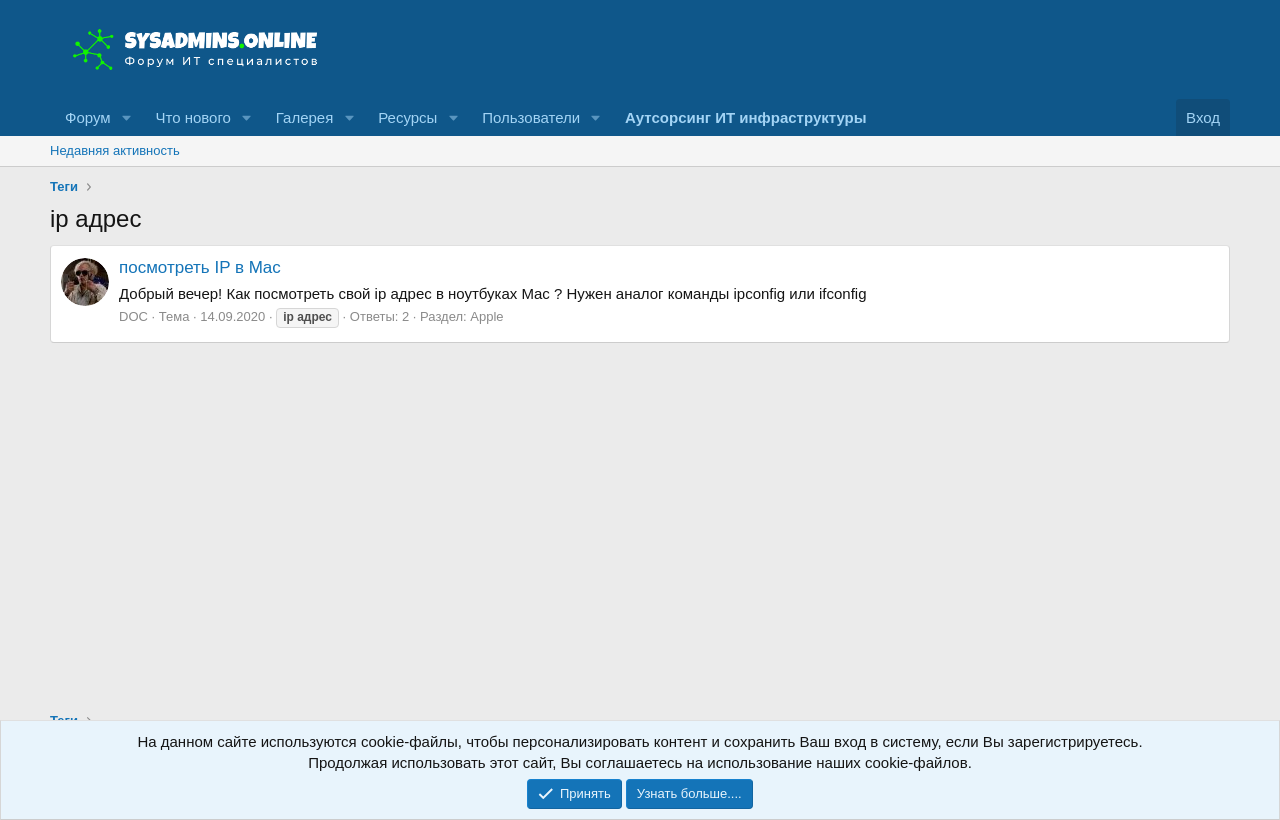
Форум (88, 117)
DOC (133, 316)
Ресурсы (407, 117)
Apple (486, 316)
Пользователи (531, 117)
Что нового (192, 117)
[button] (126, 117)
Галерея (305, 117)
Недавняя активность (115, 150)
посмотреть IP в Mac (200, 267)
